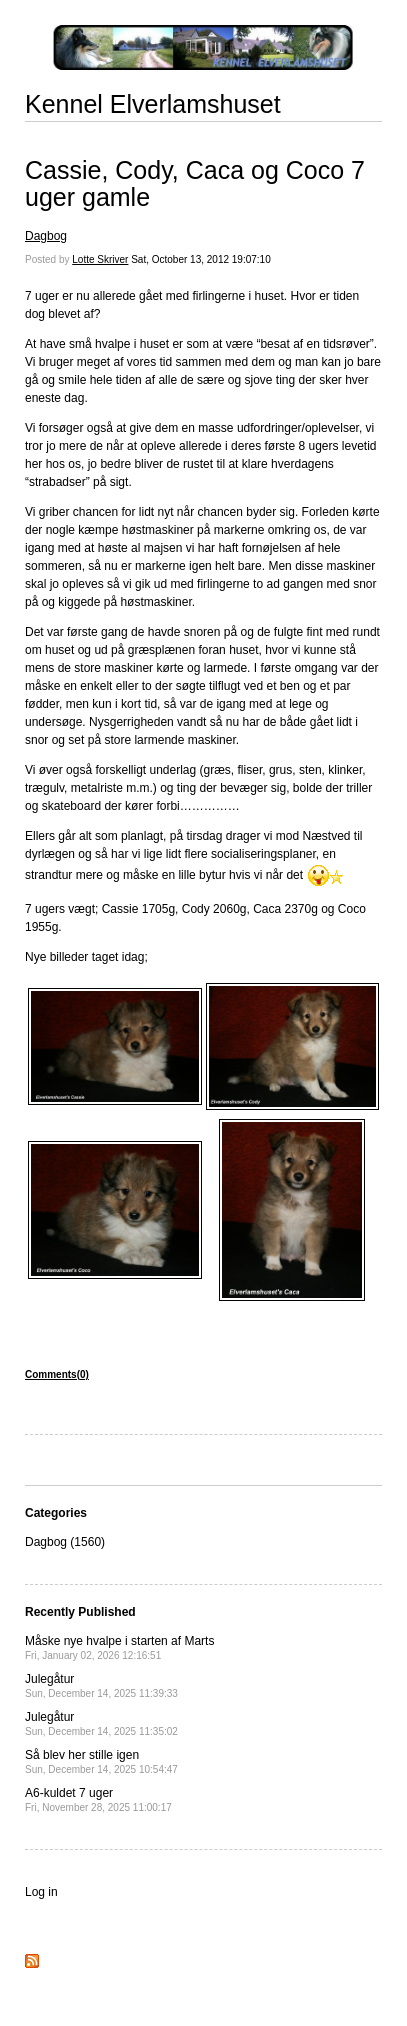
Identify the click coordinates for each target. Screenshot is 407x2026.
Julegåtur (101, 1685)
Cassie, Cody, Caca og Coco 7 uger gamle (195, 184)
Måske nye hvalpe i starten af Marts (119, 1647)
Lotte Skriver (100, 259)
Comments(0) (57, 1374)
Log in (41, 1892)
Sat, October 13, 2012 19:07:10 (201, 259)
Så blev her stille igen (101, 1761)
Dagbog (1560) (65, 1542)
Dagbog (46, 236)
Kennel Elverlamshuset (153, 104)
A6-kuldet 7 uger (98, 1799)
